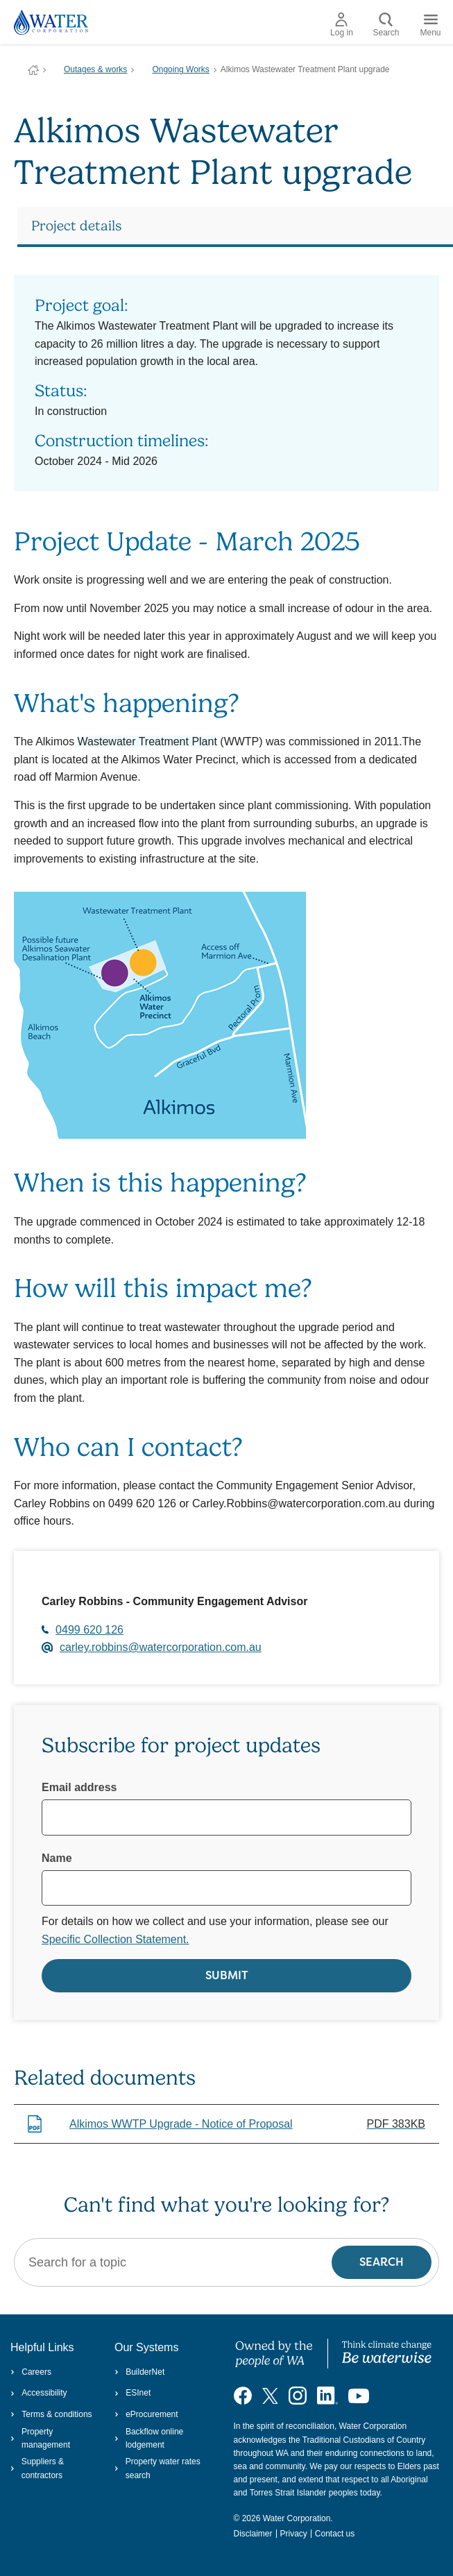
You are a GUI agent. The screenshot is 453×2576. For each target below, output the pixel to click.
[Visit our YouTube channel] (358, 2396)
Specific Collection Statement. (115, 1939)
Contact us (334, 2534)
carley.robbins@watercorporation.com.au (161, 1647)
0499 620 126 (89, 1630)
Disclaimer (253, 2534)
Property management (40, 2438)
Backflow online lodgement (148, 2438)
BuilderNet (139, 2372)
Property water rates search (157, 2468)
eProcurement (146, 2414)
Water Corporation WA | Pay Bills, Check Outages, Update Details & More (33, 70)
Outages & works (95, 69)
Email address (79, 1787)
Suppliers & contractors (37, 2468)
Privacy (293, 2534)
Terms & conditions (51, 2414)
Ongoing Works (180, 69)
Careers (30, 2372)
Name (57, 1858)
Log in (341, 24)
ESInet (132, 2393)
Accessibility (38, 2393)
